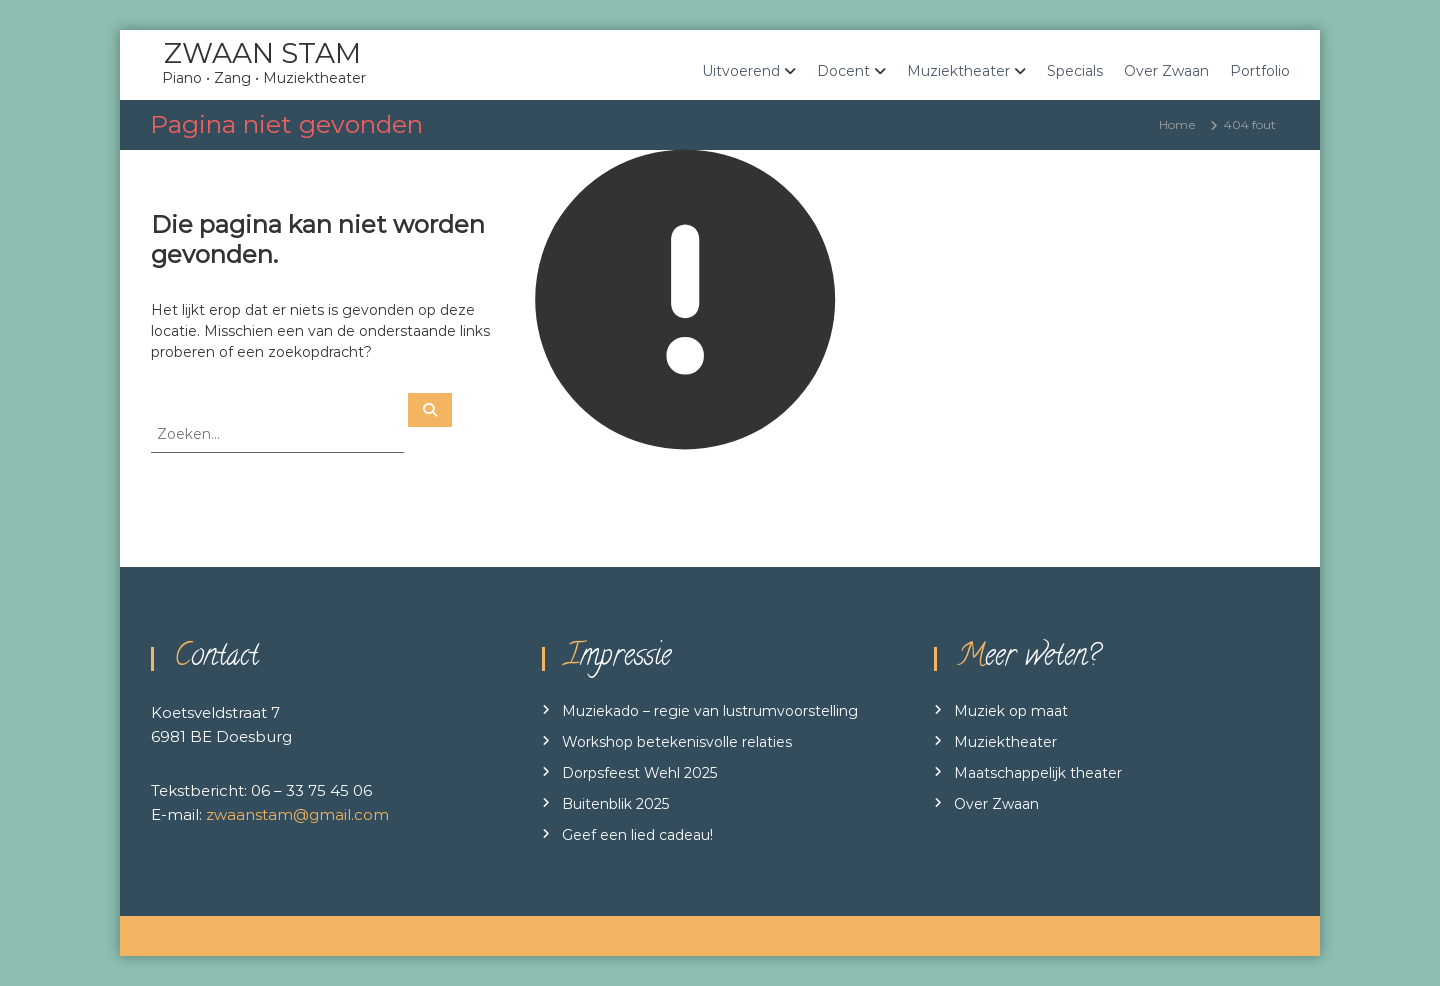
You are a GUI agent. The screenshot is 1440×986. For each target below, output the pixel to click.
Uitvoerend (741, 71)
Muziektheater (958, 71)
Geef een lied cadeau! (637, 835)
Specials (1075, 71)
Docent (843, 71)
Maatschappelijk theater (1038, 773)
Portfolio (1260, 71)
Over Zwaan (1166, 71)
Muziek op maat (1011, 711)
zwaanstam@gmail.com (297, 814)
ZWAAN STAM (262, 53)
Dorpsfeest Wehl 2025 (639, 773)
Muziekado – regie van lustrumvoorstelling (710, 711)
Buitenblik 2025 (615, 804)
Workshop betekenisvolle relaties (677, 742)
